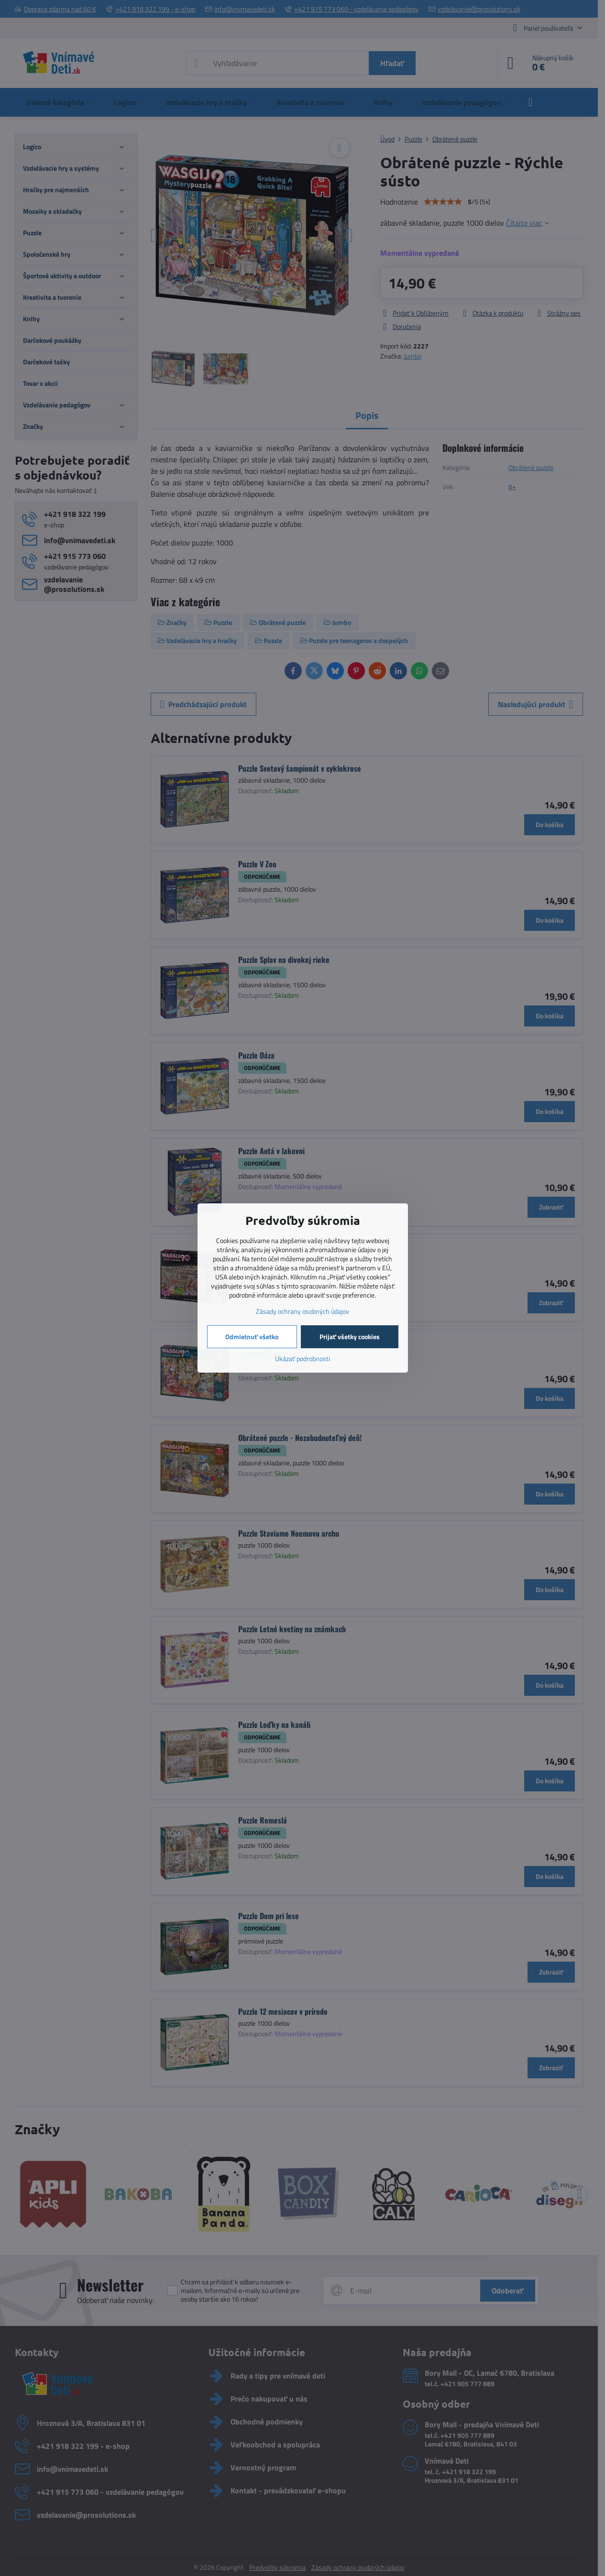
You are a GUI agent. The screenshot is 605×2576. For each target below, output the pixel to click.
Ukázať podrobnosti (302, 1358)
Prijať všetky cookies (349, 1337)
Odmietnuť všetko (251, 1337)
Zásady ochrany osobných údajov (302, 1311)
